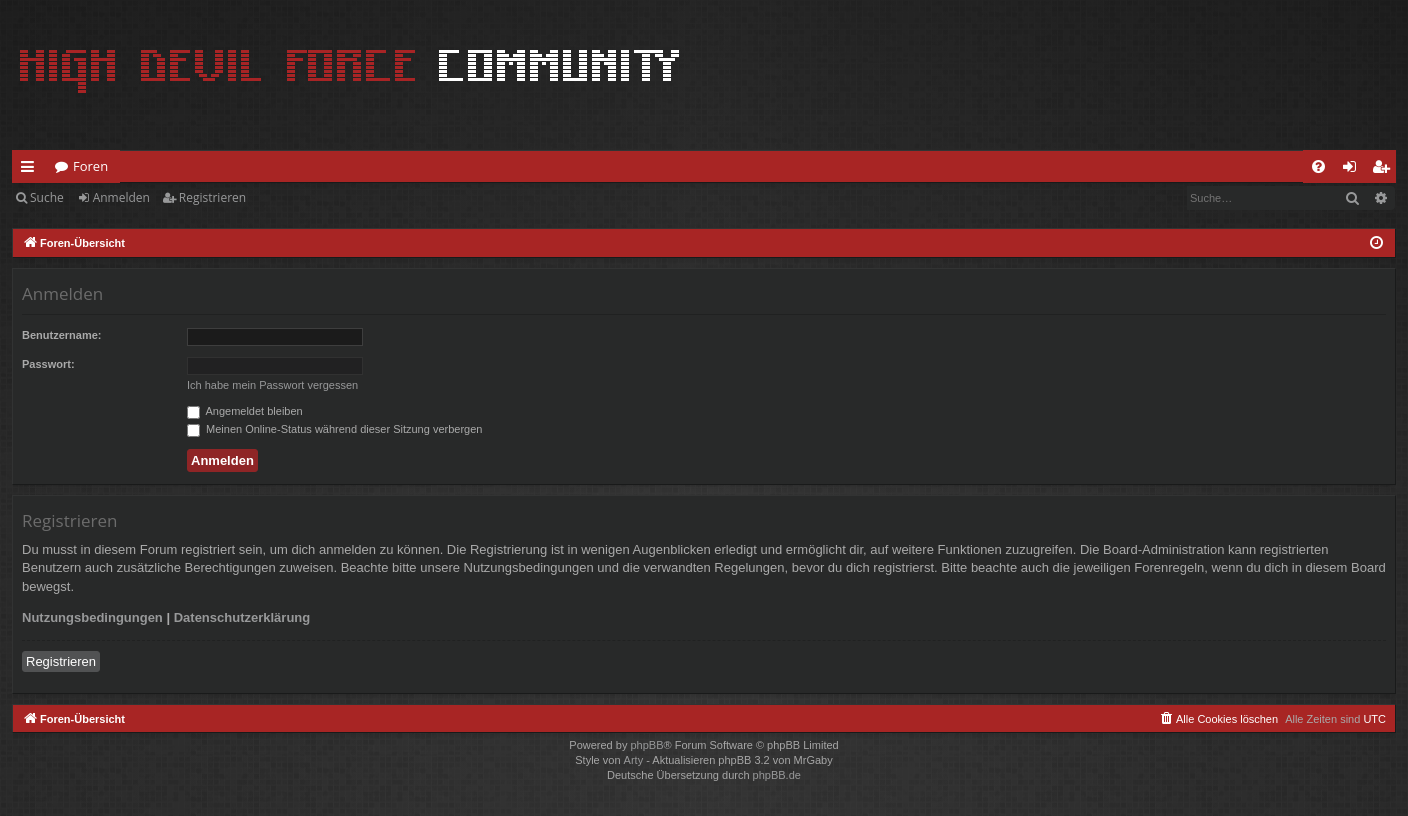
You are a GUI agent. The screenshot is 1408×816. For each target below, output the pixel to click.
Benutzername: (61, 335)
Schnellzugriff (31, 170)
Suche (47, 197)
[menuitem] (1318, 166)
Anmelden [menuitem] (1355, 170)
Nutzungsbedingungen (92, 617)
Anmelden (121, 197)
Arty (634, 760)
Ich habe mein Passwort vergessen (272, 385)
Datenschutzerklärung (242, 617)
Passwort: (48, 364)
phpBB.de (777, 775)
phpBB (646, 745)
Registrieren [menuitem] (1385, 170)
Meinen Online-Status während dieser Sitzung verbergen (334, 429)
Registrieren (212, 197)
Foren (90, 166)
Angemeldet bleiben (245, 411)
